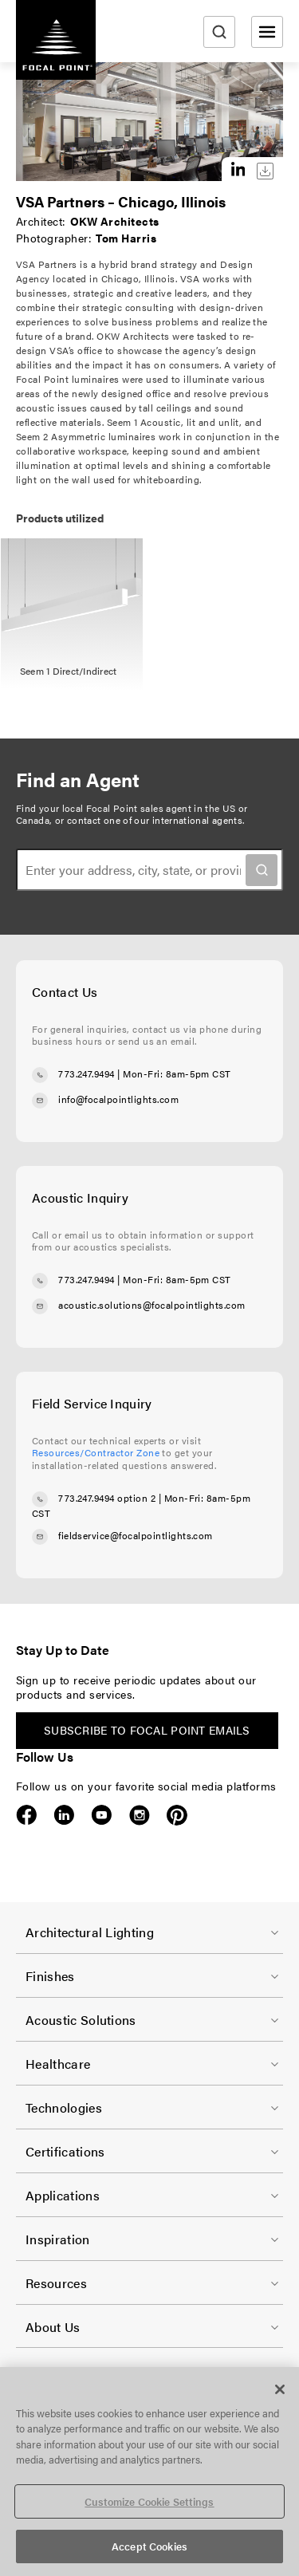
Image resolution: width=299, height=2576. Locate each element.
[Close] (279, 2389)
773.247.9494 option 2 (106, 1498)
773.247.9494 (86, 1073)
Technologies (64, 2107)
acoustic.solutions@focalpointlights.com (152, 1305)
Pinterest (176, 1815)
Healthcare (58, 2063)
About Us (53, 2327)
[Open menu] (267, 32)
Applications (63, 2195)
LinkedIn (64, 1815)
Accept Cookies (149, 2546)
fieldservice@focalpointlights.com (135, 1535)
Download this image (265, 171)
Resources (56, 2283)
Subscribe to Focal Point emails (147, 1730)
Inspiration (58, 2239)
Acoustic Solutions (81, 2020)
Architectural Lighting (90, 1932)
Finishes (50, 1976)
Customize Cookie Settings (149, 2501)
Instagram (139, 1815)
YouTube (101, 1815)
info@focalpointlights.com (118, 1099)
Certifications (65, 2151)
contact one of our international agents (154, 820)
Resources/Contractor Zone (95, 1452)
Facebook (26, 1815)
